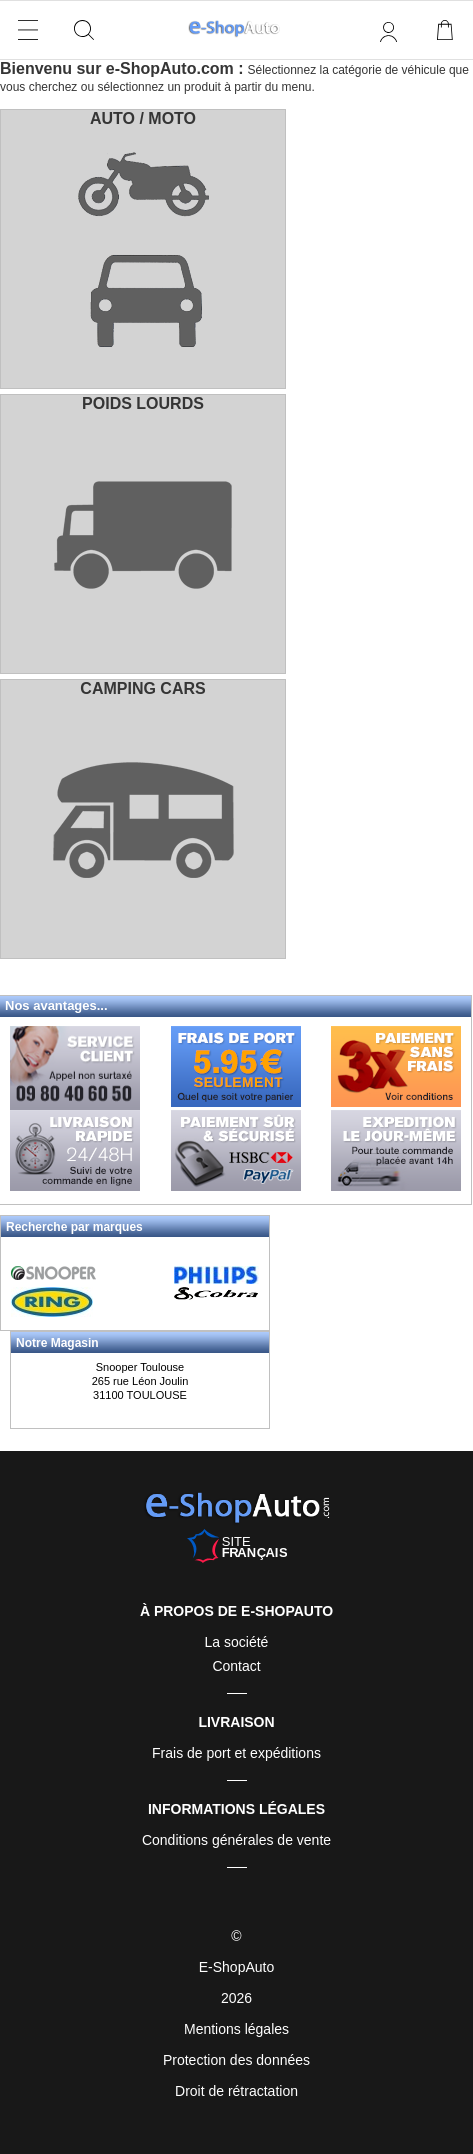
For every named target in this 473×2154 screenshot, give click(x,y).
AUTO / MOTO (143, 118)
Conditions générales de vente (236, 1840)
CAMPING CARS (142, 688)
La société (237, 1642)
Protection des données (236, 2060)
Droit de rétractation (236, 2091)
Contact (236, 1666)
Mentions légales (236, 2029)
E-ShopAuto (237, 1967)
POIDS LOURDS (143, 403)
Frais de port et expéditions (236, 1753)
